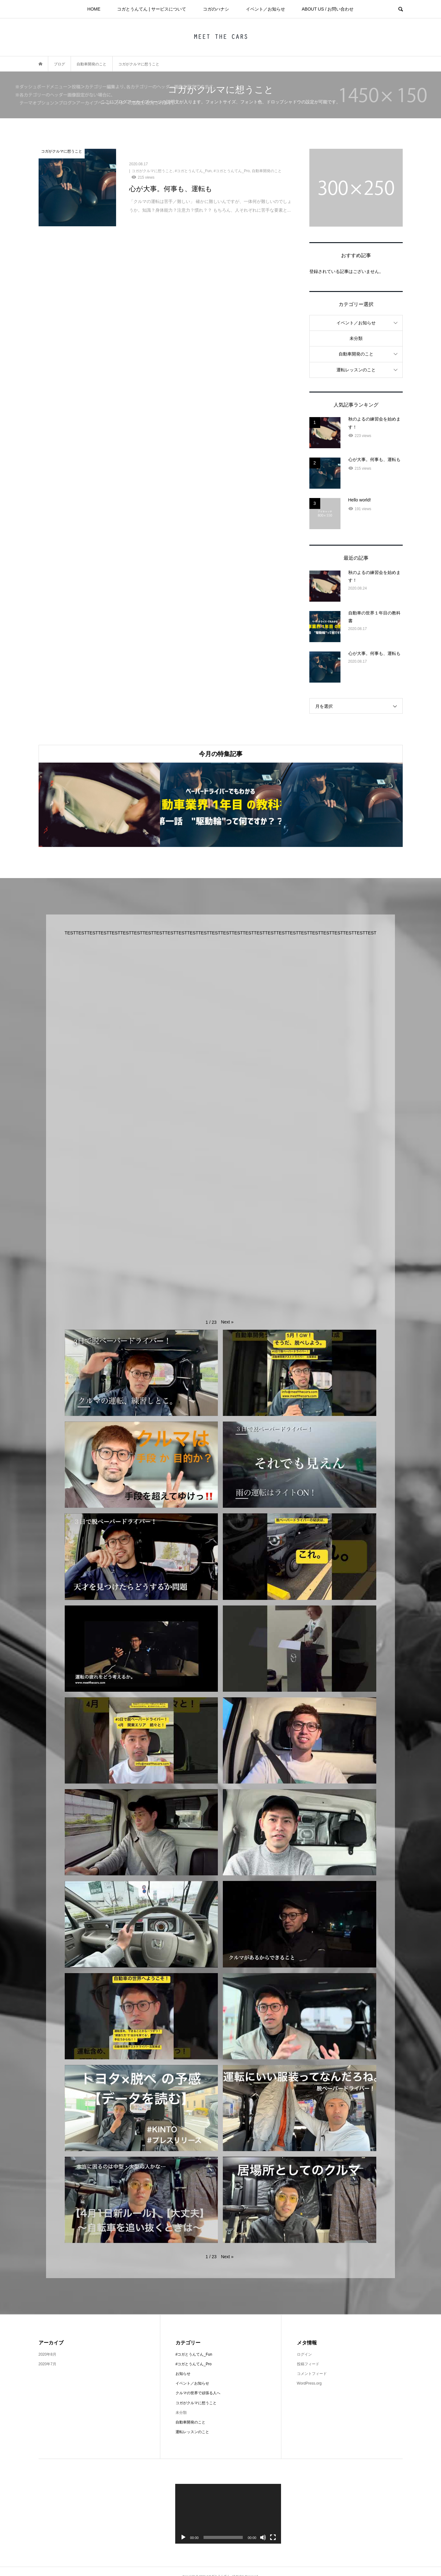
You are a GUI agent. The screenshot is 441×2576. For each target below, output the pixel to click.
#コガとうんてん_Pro (194, 2364)
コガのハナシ (216, 9)
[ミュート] (263, 2537)
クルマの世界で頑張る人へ (198, 2393)
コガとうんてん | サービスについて (151, 9)
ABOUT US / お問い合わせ (328, 9)
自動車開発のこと (356, 353)
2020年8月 (47, 2354)
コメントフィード (312, 2374)
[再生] (183, 2537)
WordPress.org (309, 2383)
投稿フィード (308, 2364)
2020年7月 (47, 2364)
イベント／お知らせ (265, 9)
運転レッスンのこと (356, 369)
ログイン (304, 2354)
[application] (228, 2514)
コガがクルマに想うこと (196, 2403)
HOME (94, 9)
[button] (227, 1322)
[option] (99, 805)
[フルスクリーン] (273, 2537)
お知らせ (183, 2374)
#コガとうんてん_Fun (194, 2354)
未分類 (356, 338)
